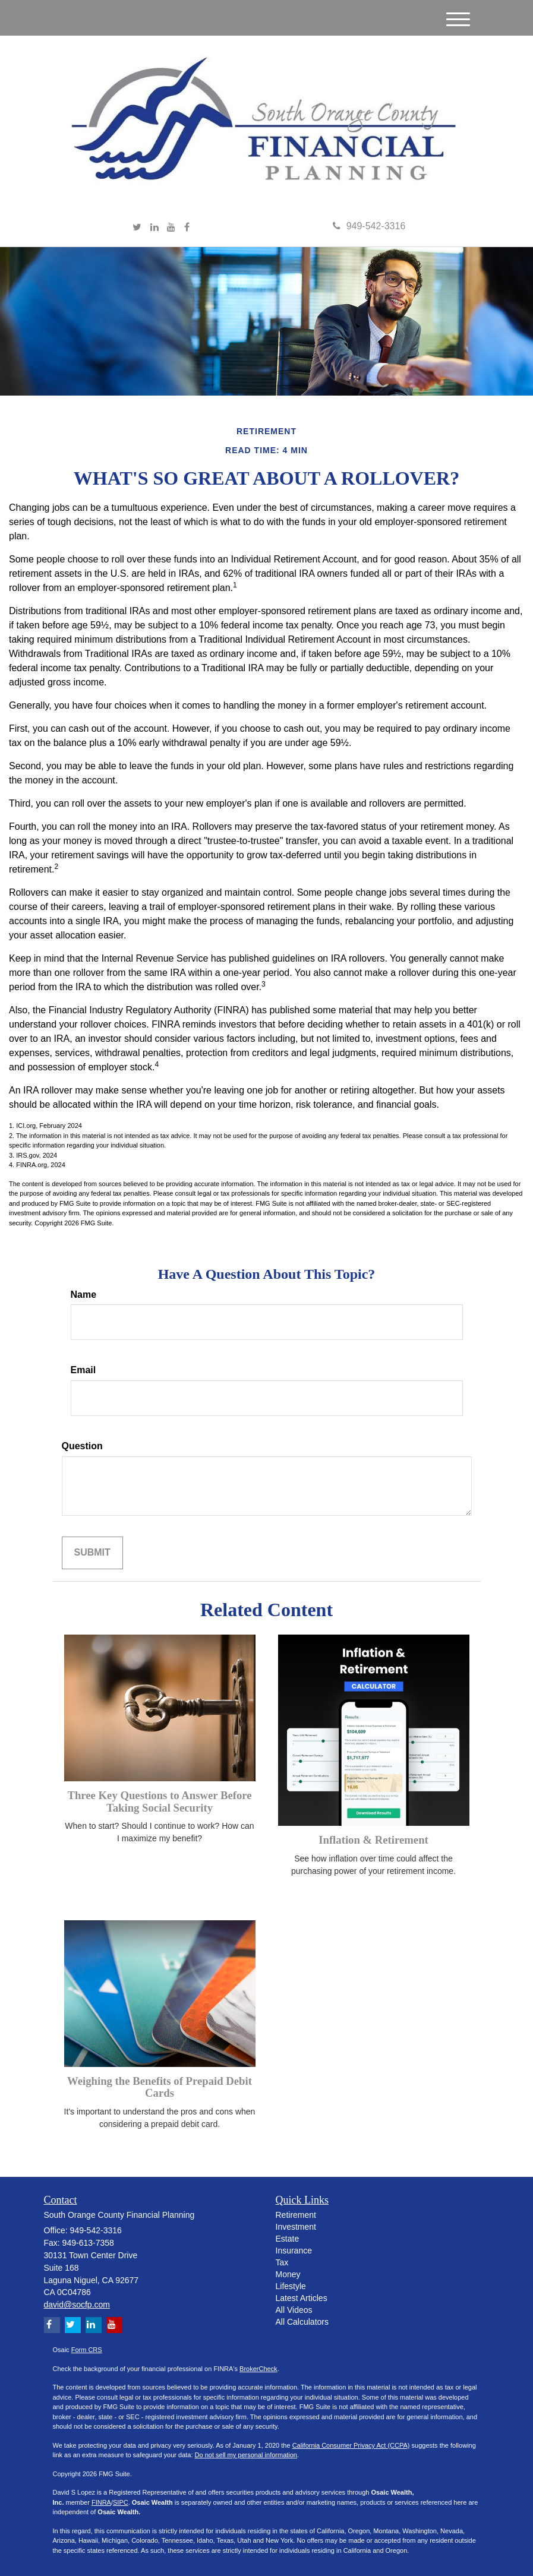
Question (82, 1446)
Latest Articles (301, 2298)
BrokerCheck (258, 2368)
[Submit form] (92, 1553)
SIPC (120, 2502)
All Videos (294, 2310)
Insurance (294, 2250)
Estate (287, 2238)
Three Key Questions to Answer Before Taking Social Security (159, 1801)
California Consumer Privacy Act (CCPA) (351, 2445)
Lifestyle (291, 2286)
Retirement (296, 2215)
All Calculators (302, 2322)
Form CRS (86, 2349)
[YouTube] (171, 228)
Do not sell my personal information (246, 2454)
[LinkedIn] (154, 228)
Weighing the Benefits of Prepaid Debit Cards (159, 2087)
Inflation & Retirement (373, 1840)
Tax (282, 2262)
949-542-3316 (369, 226)
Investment (296, 2227)
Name (84, 1294)
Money (288, 2274)
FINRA (101, 2502)
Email (83, 1370)
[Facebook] (187, 228)
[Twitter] (137, 228)
